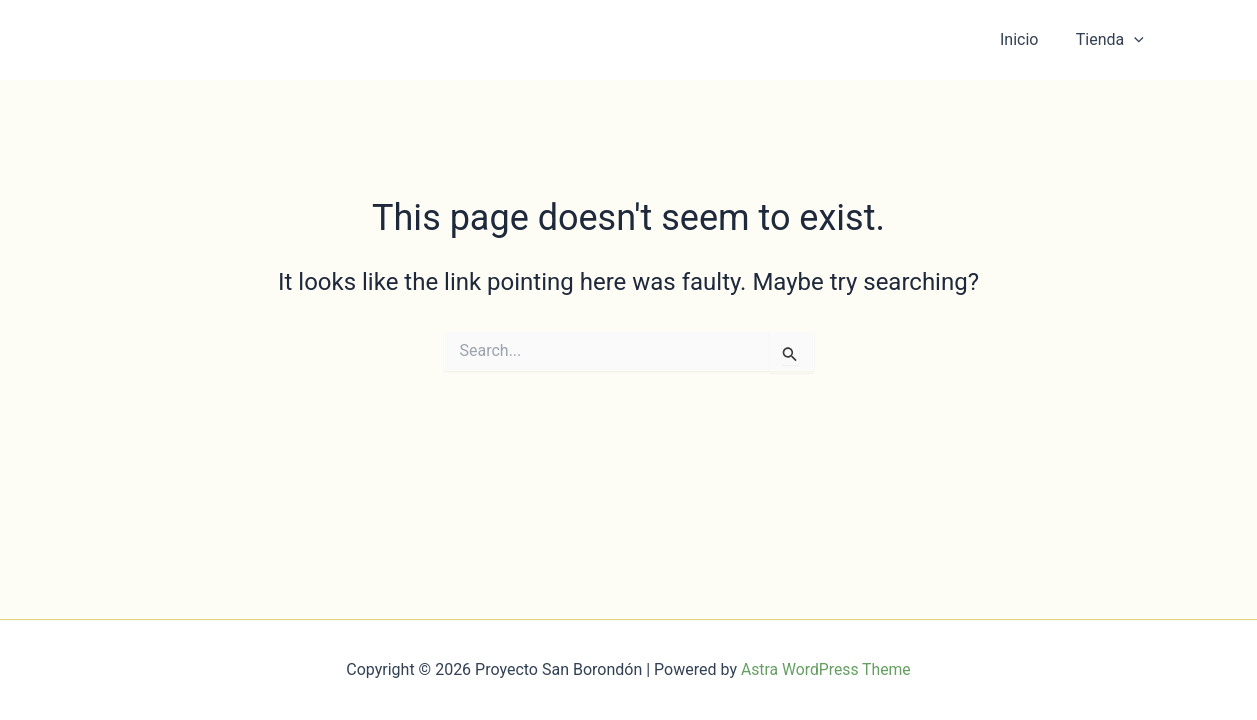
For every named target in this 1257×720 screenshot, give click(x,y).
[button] (1137, 40)
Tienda (1112, 40)
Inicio (1027, 39)
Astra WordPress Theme (826, 669)
